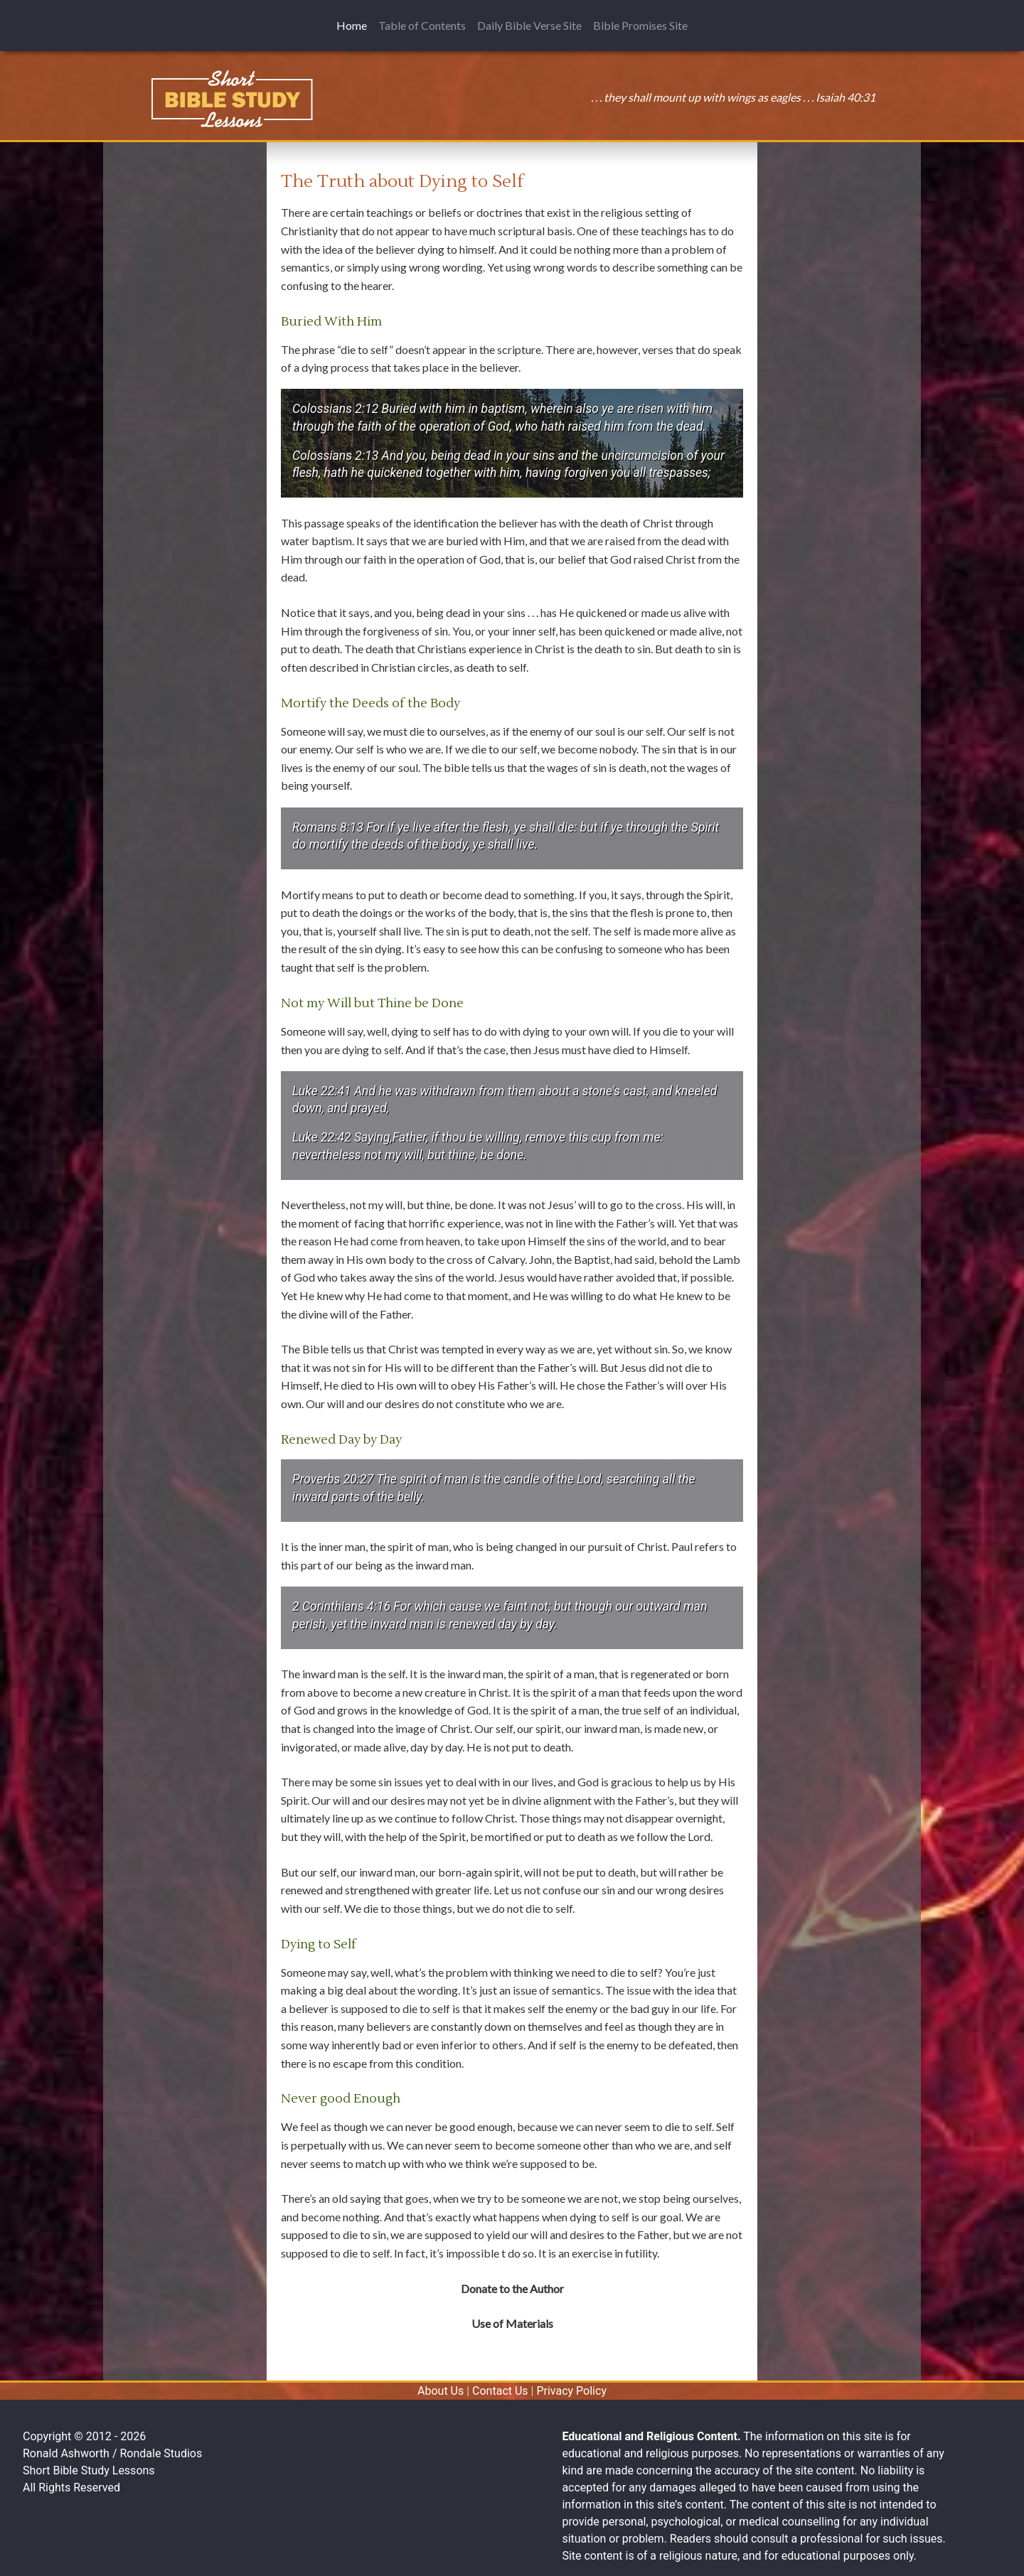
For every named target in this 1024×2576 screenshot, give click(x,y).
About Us (440, 2391)
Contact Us (500, 2391)
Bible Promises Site (640, 25)
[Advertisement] (185, 240)
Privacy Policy (571, 2391)
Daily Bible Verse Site (529, 25)
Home (354, 24)
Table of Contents (422, 25)
